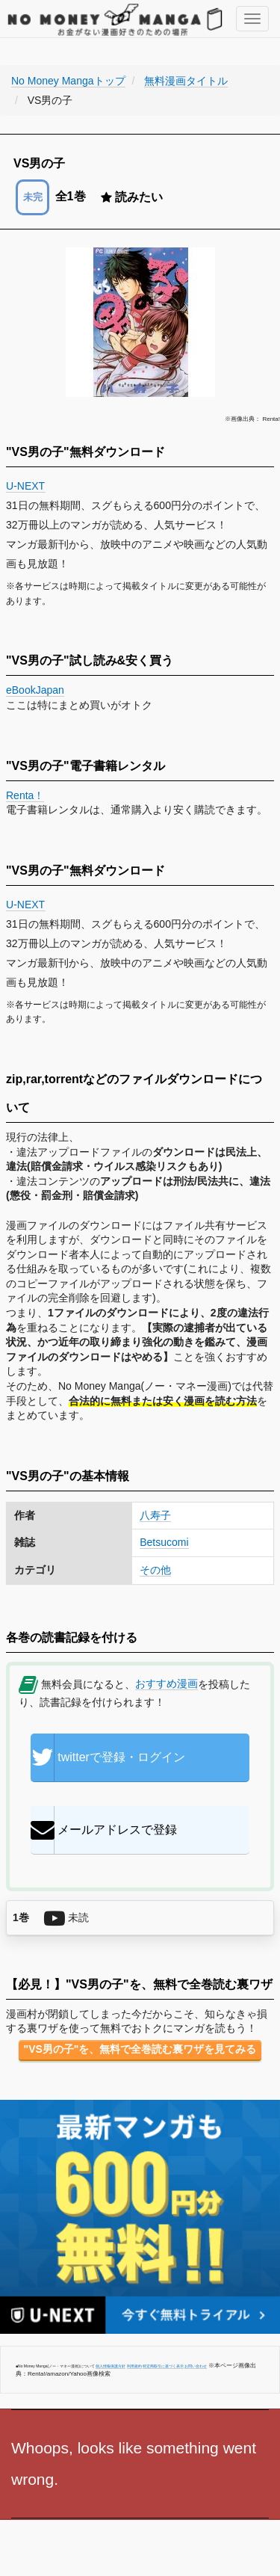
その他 (155, 1570)
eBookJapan (35, 690)
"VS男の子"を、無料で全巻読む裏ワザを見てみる (140, 2049)
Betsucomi (164, 1542)
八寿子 (155, 1515)
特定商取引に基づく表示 (163, 2366)
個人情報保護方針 (110, 2366)
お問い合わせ (195, 2366)
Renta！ (25, 795)
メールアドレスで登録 (104, 1830)
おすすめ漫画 (166, 1683)
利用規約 (134, 2366)
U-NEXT (26, 486)
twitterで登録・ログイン (108, 1757)
